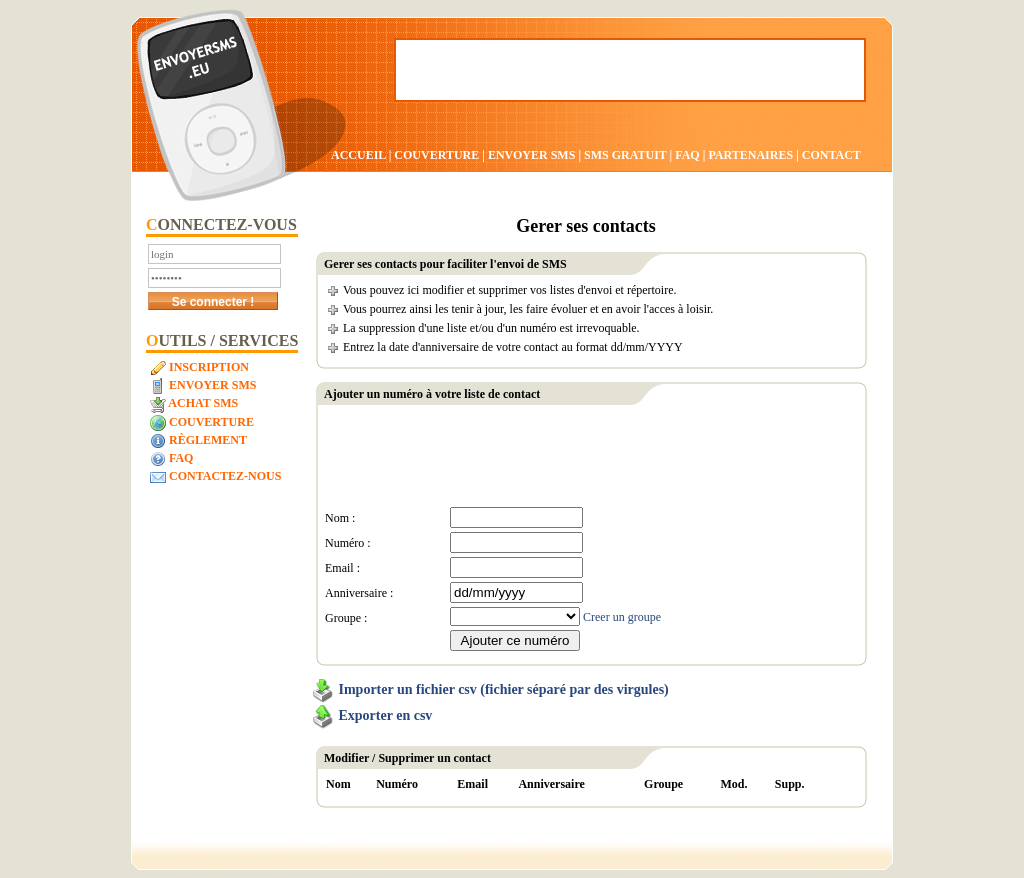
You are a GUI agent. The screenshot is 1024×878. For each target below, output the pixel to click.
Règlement (198, 441)
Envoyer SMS (203, 386)
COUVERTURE (436, 155)
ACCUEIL (358, 155)
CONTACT (831, 155)
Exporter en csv (386, 715)
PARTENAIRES (750, 155)
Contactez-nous (215, 477)
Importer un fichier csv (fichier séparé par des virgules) (504, 689)
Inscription (199, 368)
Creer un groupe (622, 617)
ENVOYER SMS (533, 155)
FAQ (687, 155)
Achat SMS (194, 404)
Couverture (202, 423)
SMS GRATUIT (625, 155)
